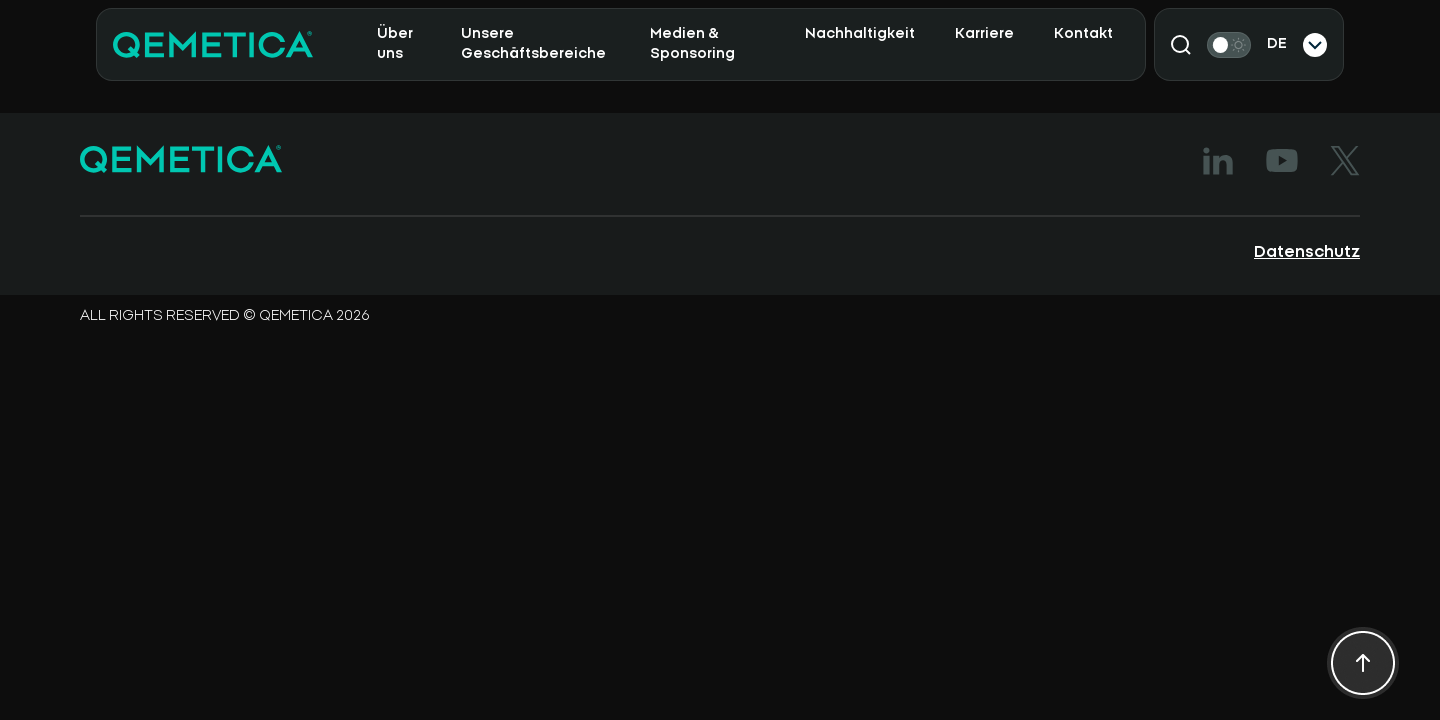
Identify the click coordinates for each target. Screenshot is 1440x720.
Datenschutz (1307, 252)
